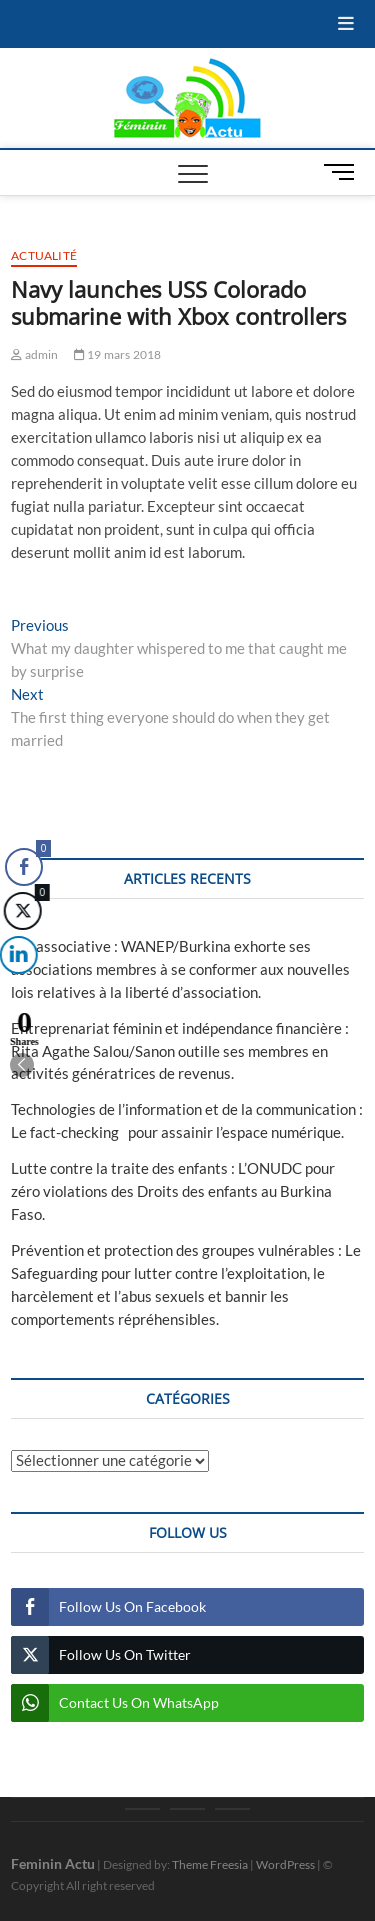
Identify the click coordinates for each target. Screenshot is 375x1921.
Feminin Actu (53, 1863)
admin (34, 354)
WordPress (285, 1864)
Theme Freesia (210, 1864)
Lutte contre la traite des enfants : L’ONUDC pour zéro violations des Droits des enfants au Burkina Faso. (173, 1191)
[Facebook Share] (24, 867)
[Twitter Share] (22, 911)
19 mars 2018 (118, 354)
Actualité (44, 255)
